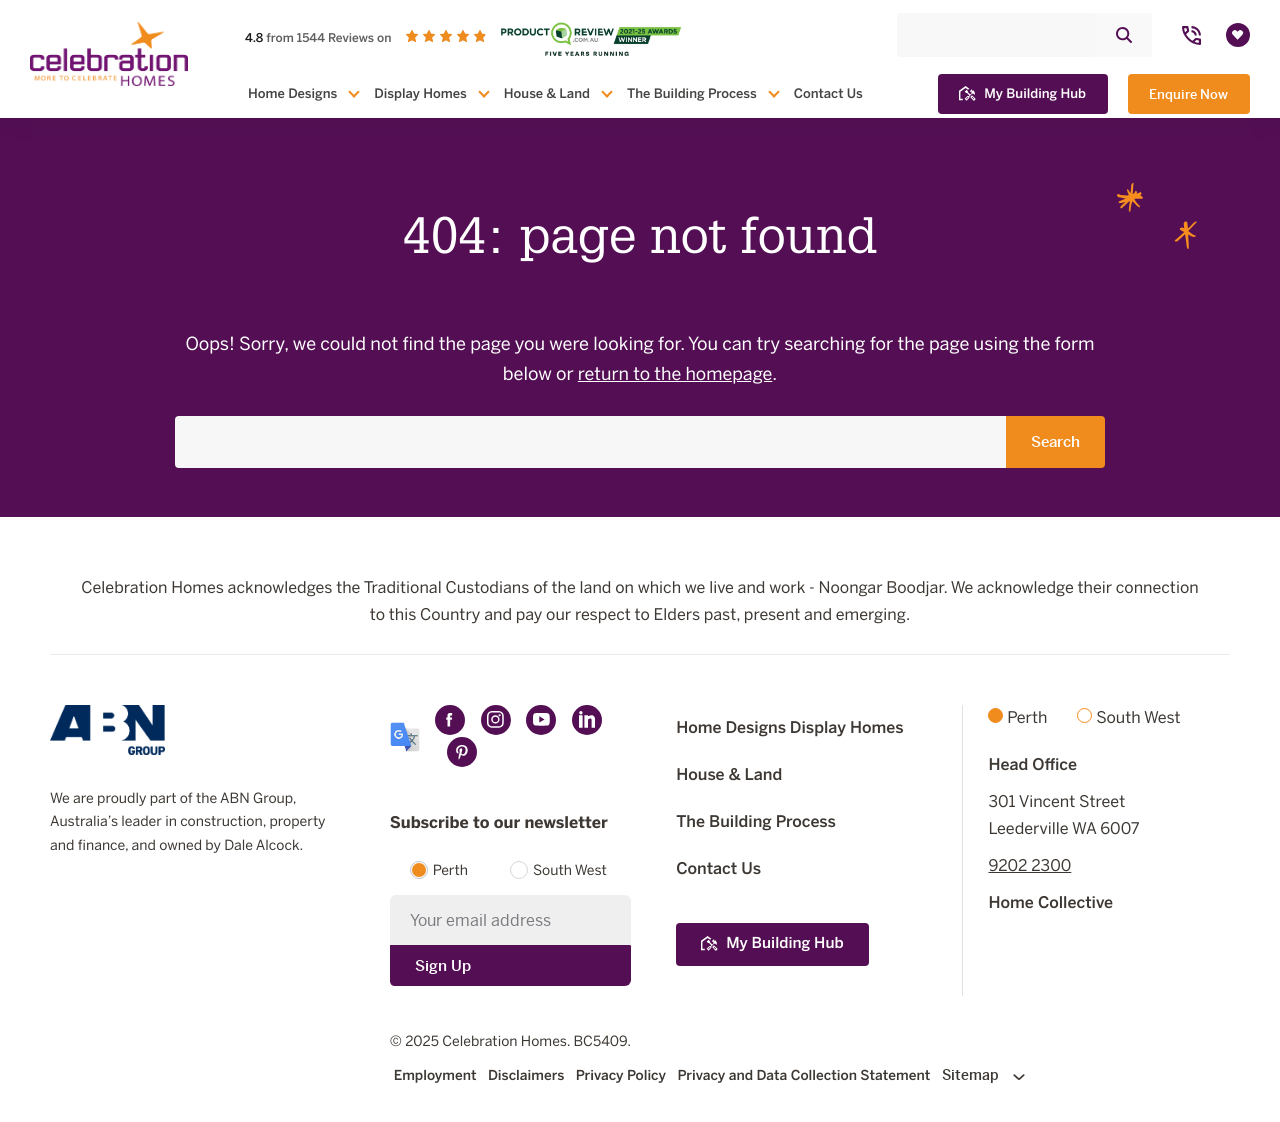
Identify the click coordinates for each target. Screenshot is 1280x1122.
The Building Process (692, 94)
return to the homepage (675, 375)
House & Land (547, 94)
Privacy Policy (621, 1075)
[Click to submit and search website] (1124, 35)
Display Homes (420, 94)
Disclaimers (526, 1075)
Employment (435, 1075)
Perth (450, 870)
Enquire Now (1188, 94)
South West (570, 870)
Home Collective (1050, 902)
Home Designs (292, 94)
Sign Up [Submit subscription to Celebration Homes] (443, 964)
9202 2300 (1029, 865)
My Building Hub (1022, 94)
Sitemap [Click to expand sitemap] (983, 1075)
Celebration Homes (504, 1041)
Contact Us (828, 94)
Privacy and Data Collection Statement (803, 1075)
